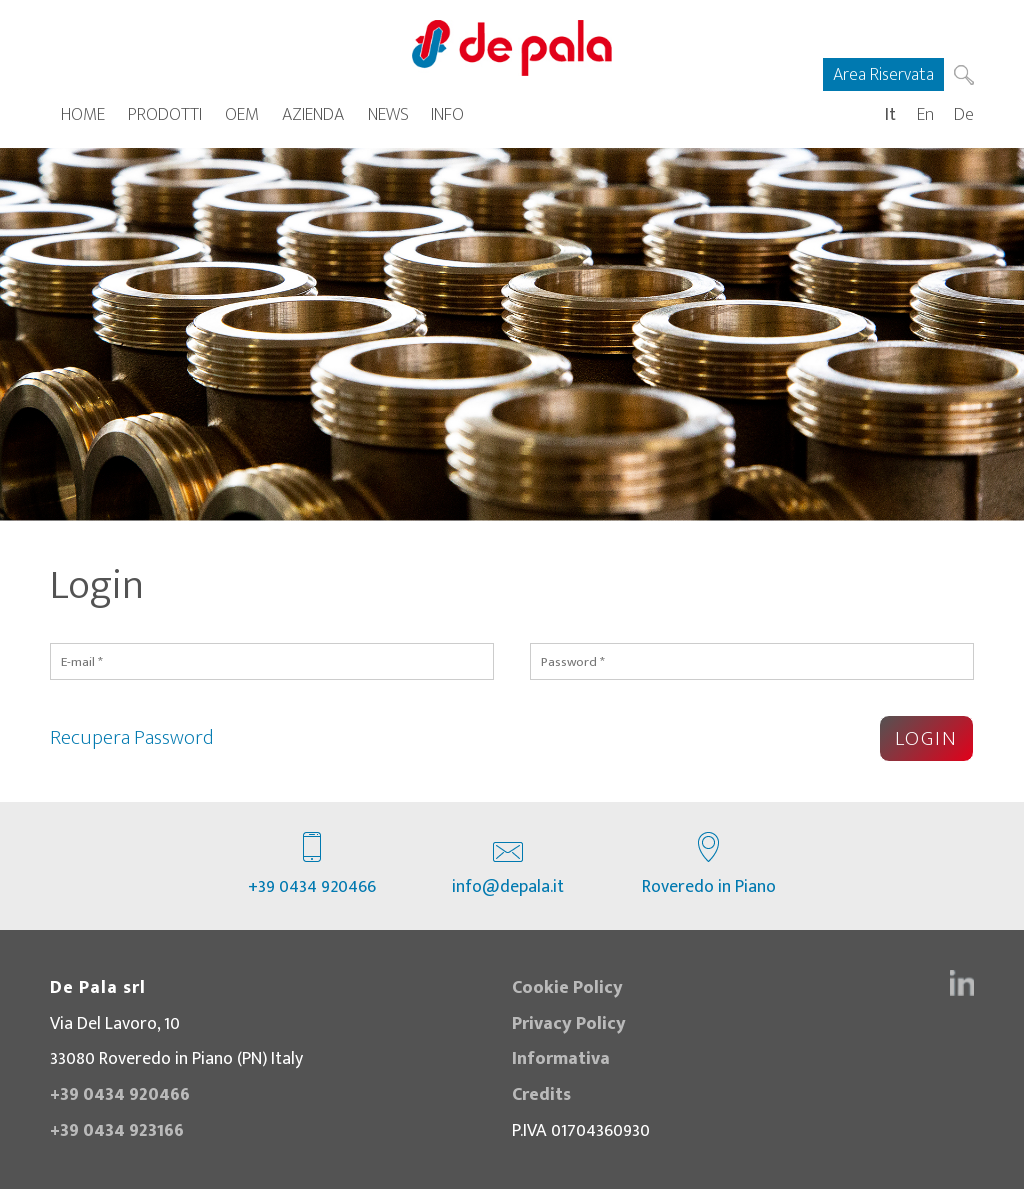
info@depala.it (508, 866)
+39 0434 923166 (117, 1130)
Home (83, 114)
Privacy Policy (569, 1023)
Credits (541, 1094)
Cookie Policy (567, 987)
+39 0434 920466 (312, 866)
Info (447, 114)
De (964, 114)
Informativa (561, 1058)
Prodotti (165, 114)
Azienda (313, 114)
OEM (242, 114)
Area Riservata (883, 74)
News (388, 114)
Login (926, 738)
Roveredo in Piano (709, 866)
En (925, 114)
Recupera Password (131, 737)
